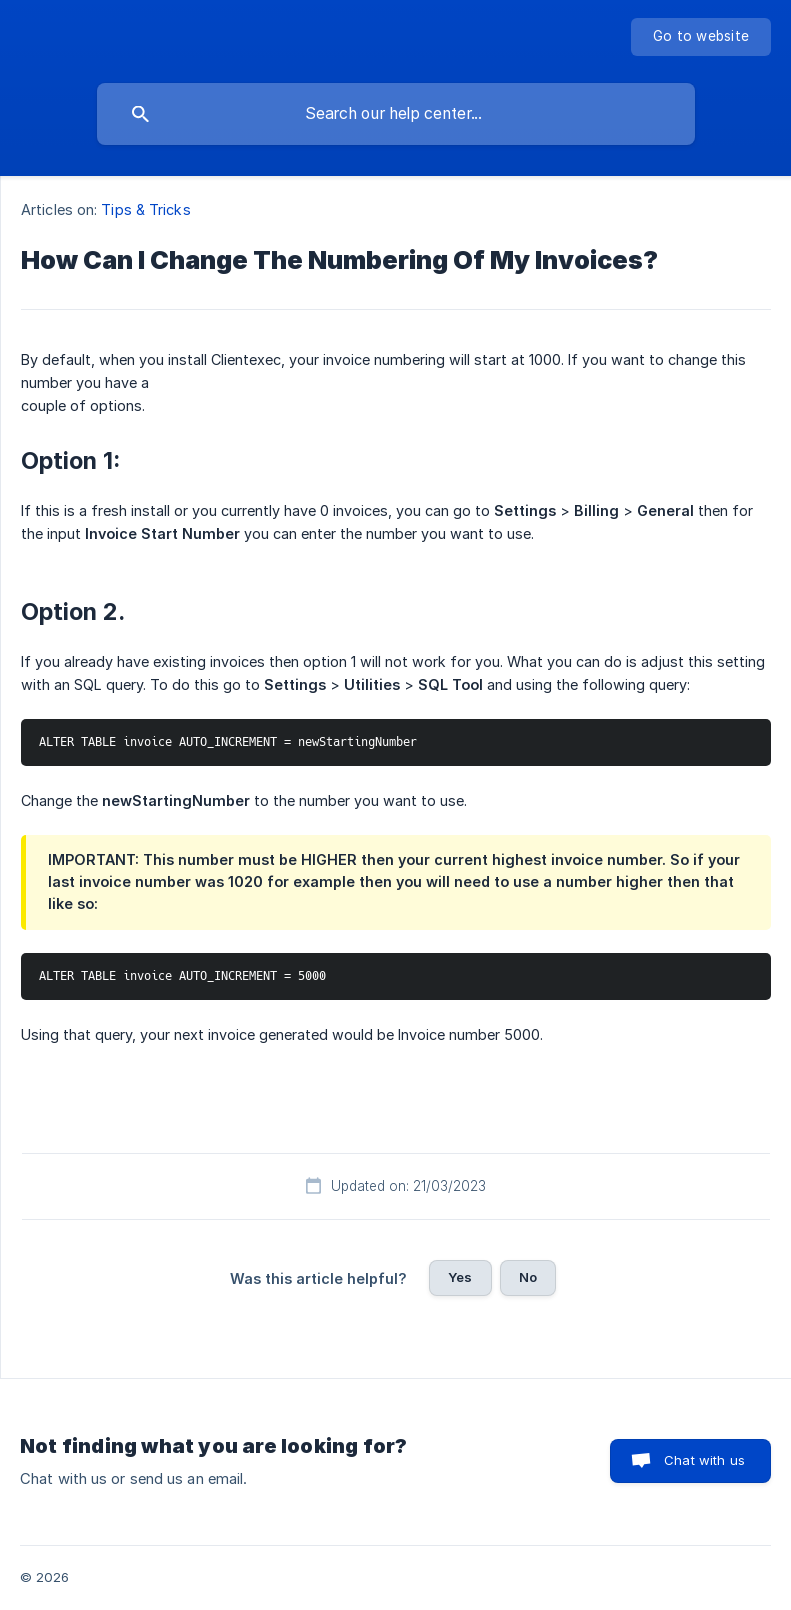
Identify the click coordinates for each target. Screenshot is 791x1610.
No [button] (528, 1277)
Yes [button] (460, 1277)
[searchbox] (396, 114)
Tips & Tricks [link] (145, 209)
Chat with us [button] (704, 1460)
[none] (701, 37)
